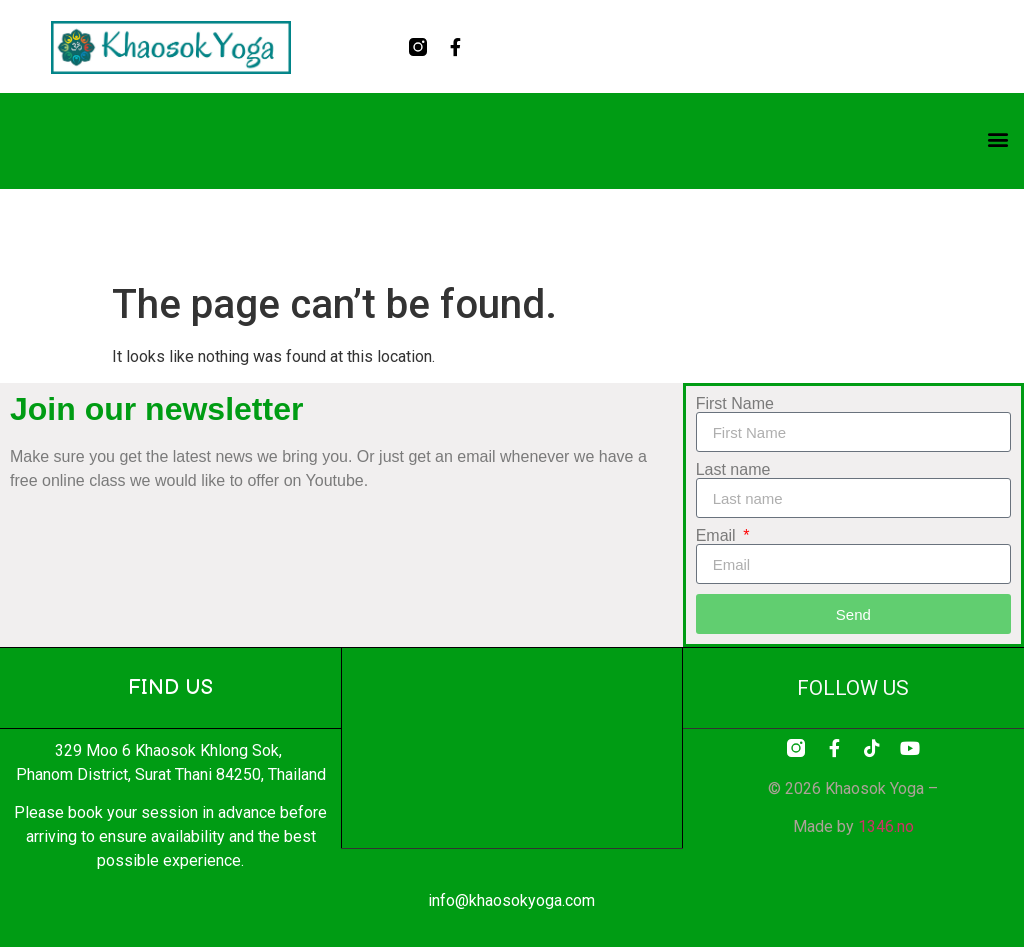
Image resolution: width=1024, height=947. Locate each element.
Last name (733, 470)
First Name (735, 404)
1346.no (886, 826)
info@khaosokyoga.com (511, 900)
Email (718, 536)
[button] (997, 139)
